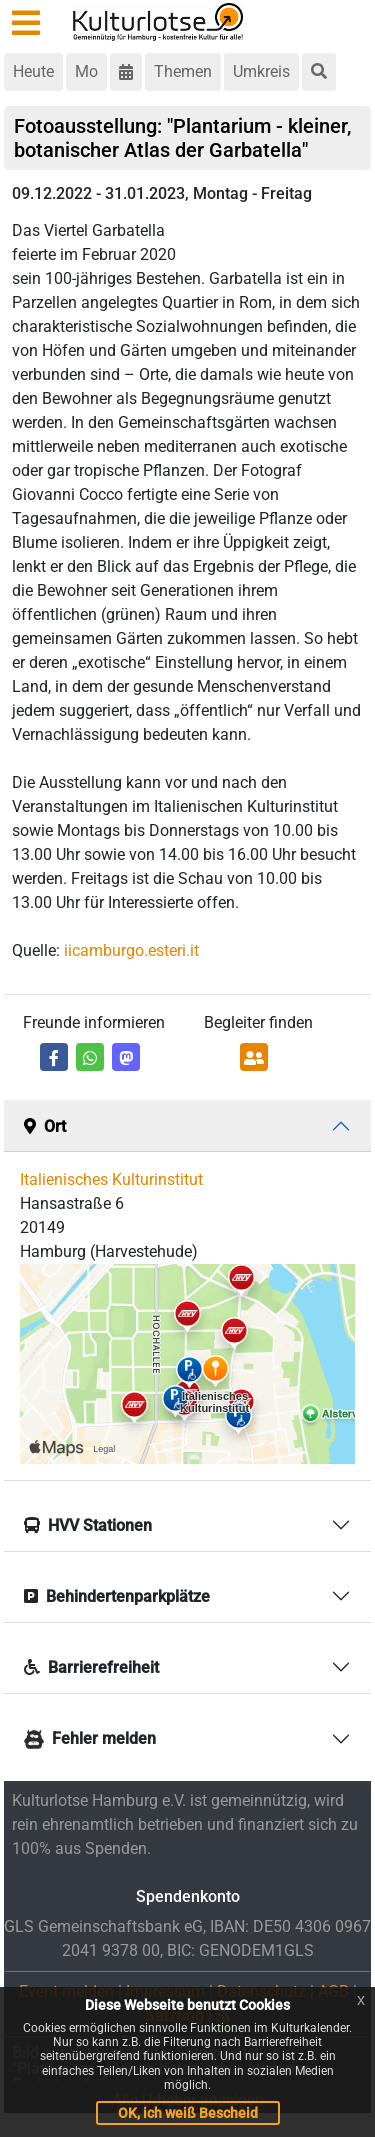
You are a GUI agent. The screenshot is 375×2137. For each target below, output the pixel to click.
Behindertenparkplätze (117, 1596)
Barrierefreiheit (91, 1667)
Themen (183, 71)
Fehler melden (90, 1738)
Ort (45, 1126)
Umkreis (261, 71)
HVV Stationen (88, 1525)
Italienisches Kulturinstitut (111, 1179)
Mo (86, 71)
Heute (33, 71)
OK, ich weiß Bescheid (188, 2113)
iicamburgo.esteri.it (131, 950)
